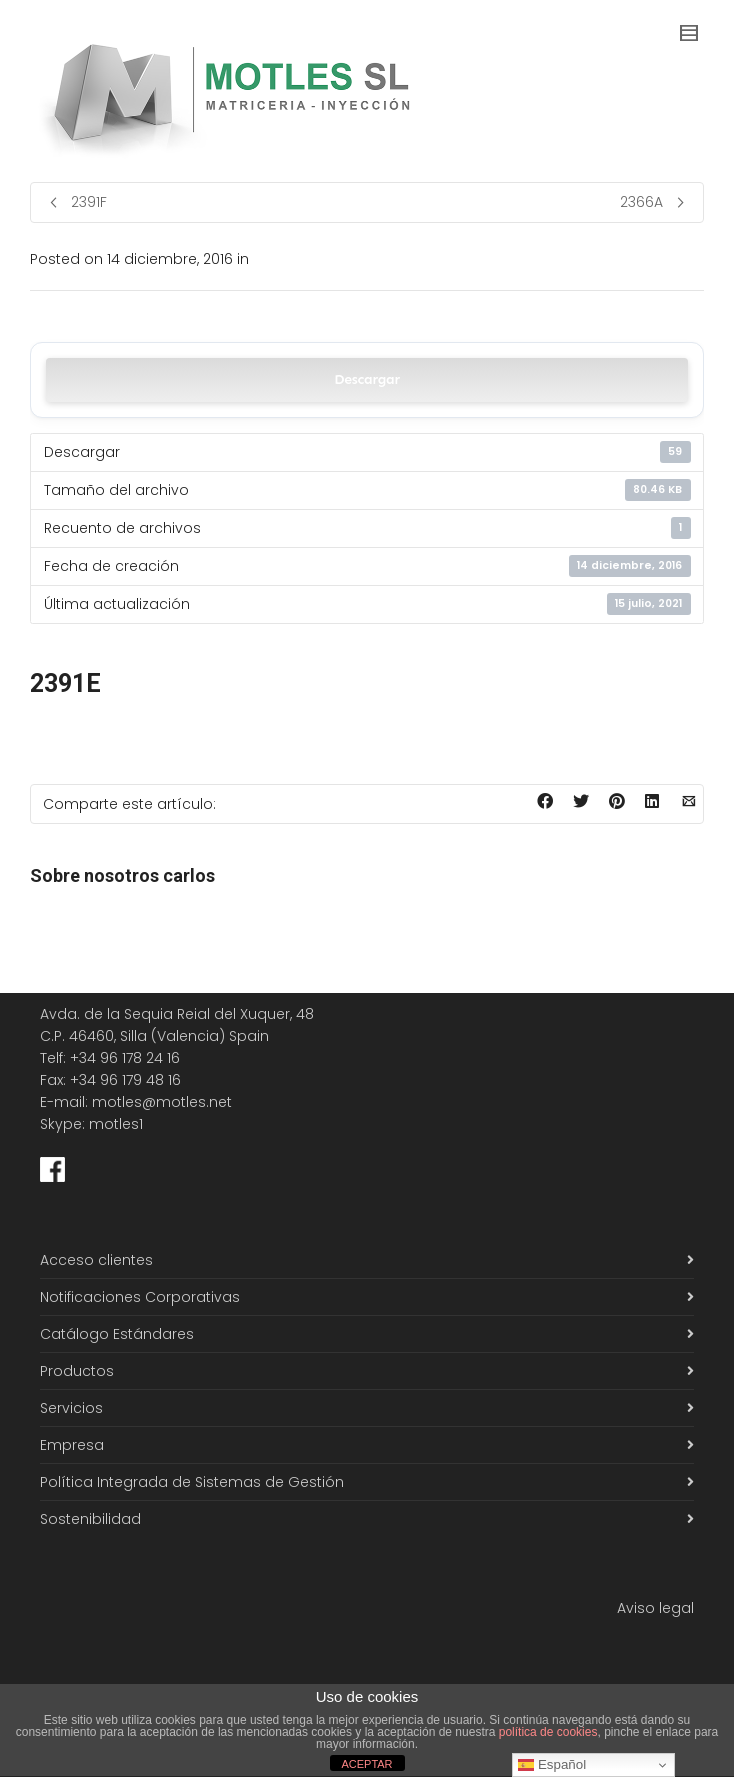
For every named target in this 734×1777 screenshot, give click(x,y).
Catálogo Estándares (117, 1334)
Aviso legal (655, 1608)
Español (552, 1765)
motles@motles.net (162, 1102)
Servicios (71, 1408)
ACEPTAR (366, 1764)
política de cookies (548, 1732)
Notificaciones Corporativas (140, 1297)
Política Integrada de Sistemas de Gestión (192, 1482)
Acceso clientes (96, 1260)
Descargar (367, 379)
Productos (77, 1371)
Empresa (72, 1445)
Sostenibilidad (90, 1519)
